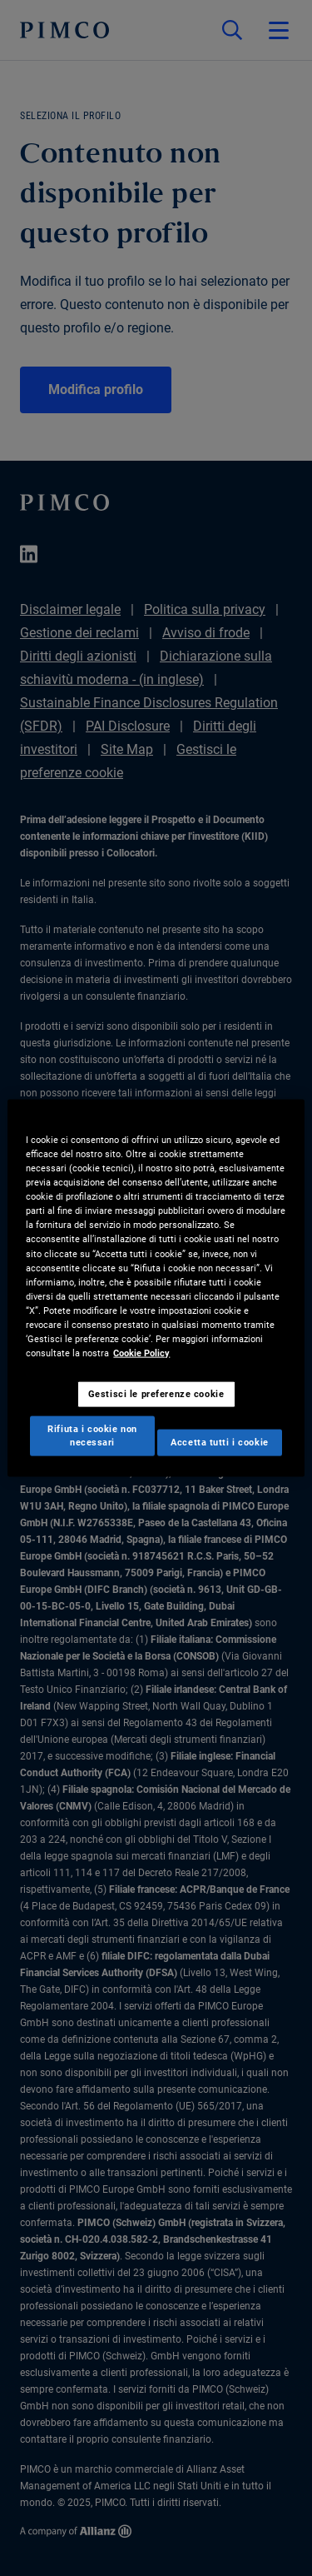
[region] (155, 1288)
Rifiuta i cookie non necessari (91, 1435)
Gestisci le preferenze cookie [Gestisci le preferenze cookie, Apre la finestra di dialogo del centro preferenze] (156, 1394)
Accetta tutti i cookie (220, 1441)
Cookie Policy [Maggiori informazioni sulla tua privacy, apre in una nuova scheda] (141, 1353)
